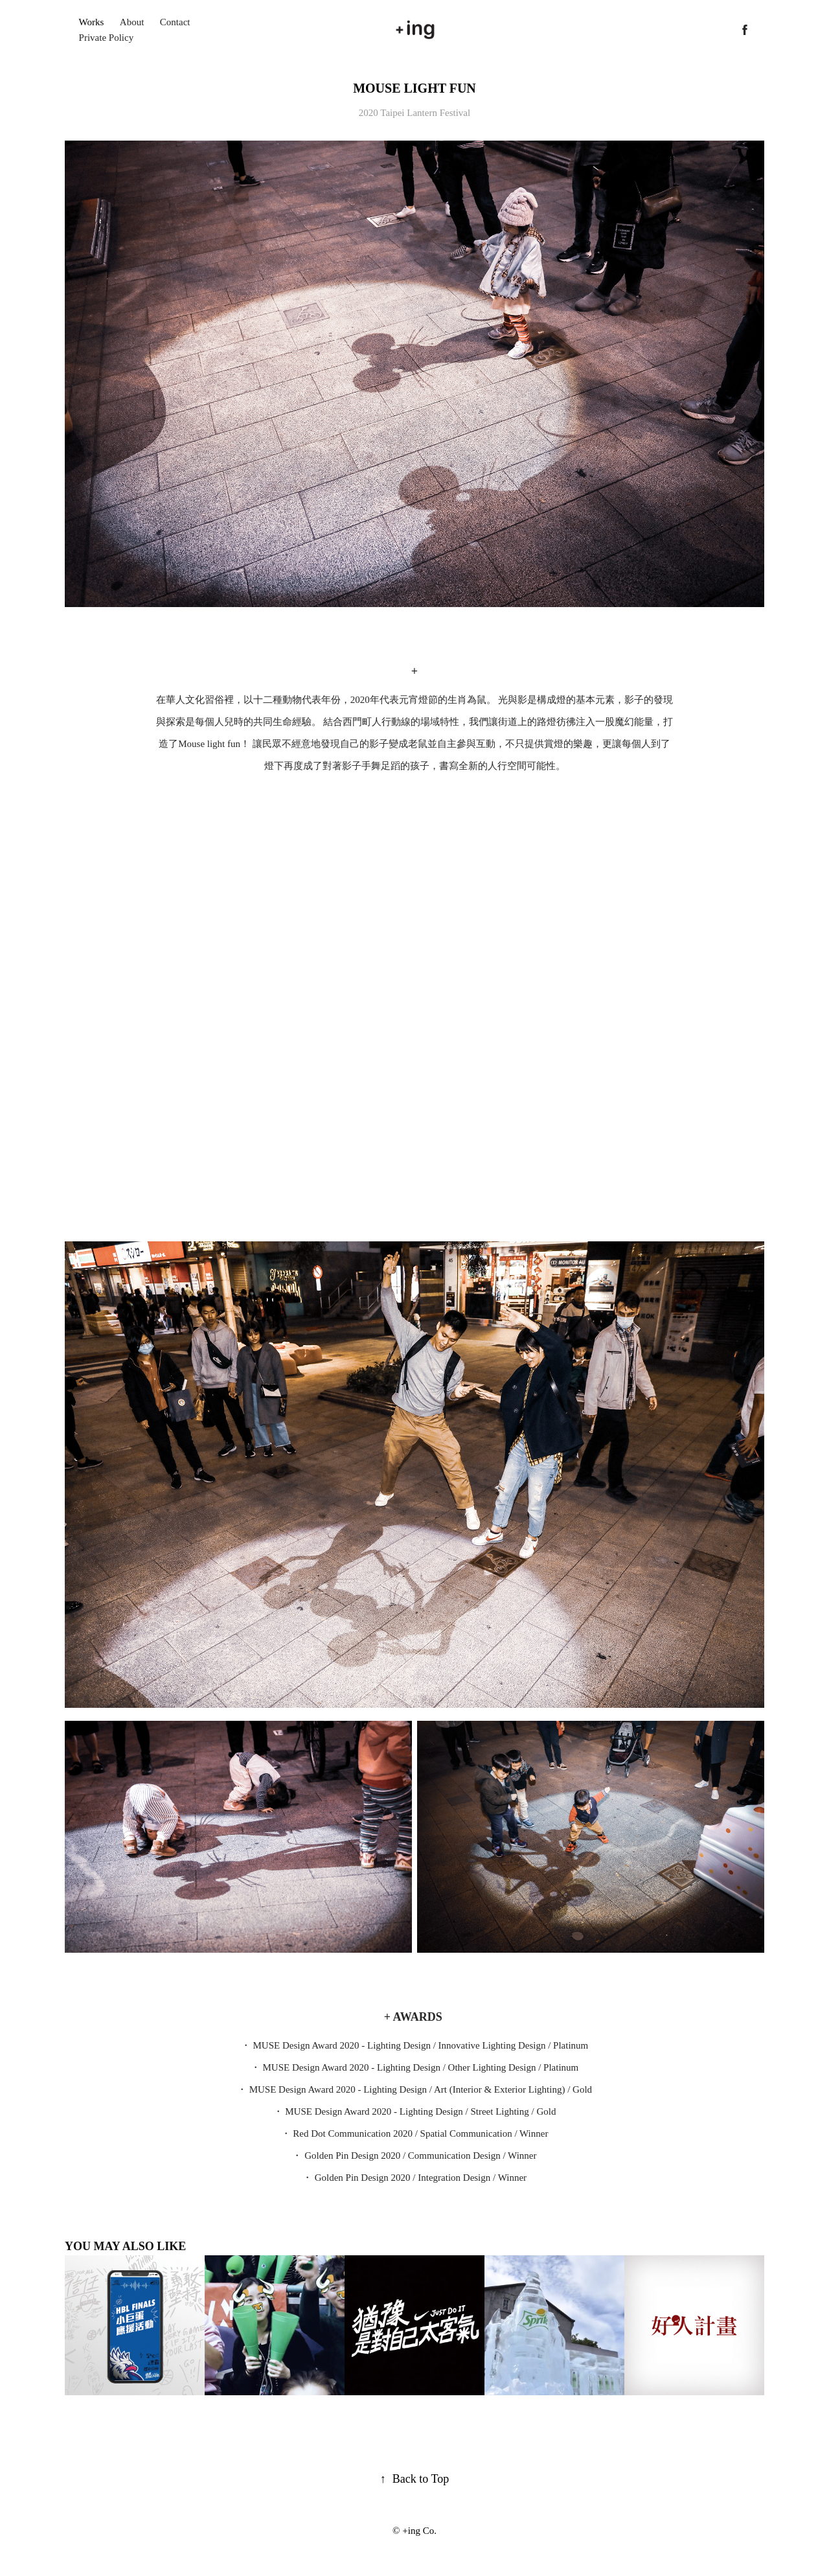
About (132, 22)
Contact (175, 22)
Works (91, 22)
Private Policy (106, 37)
